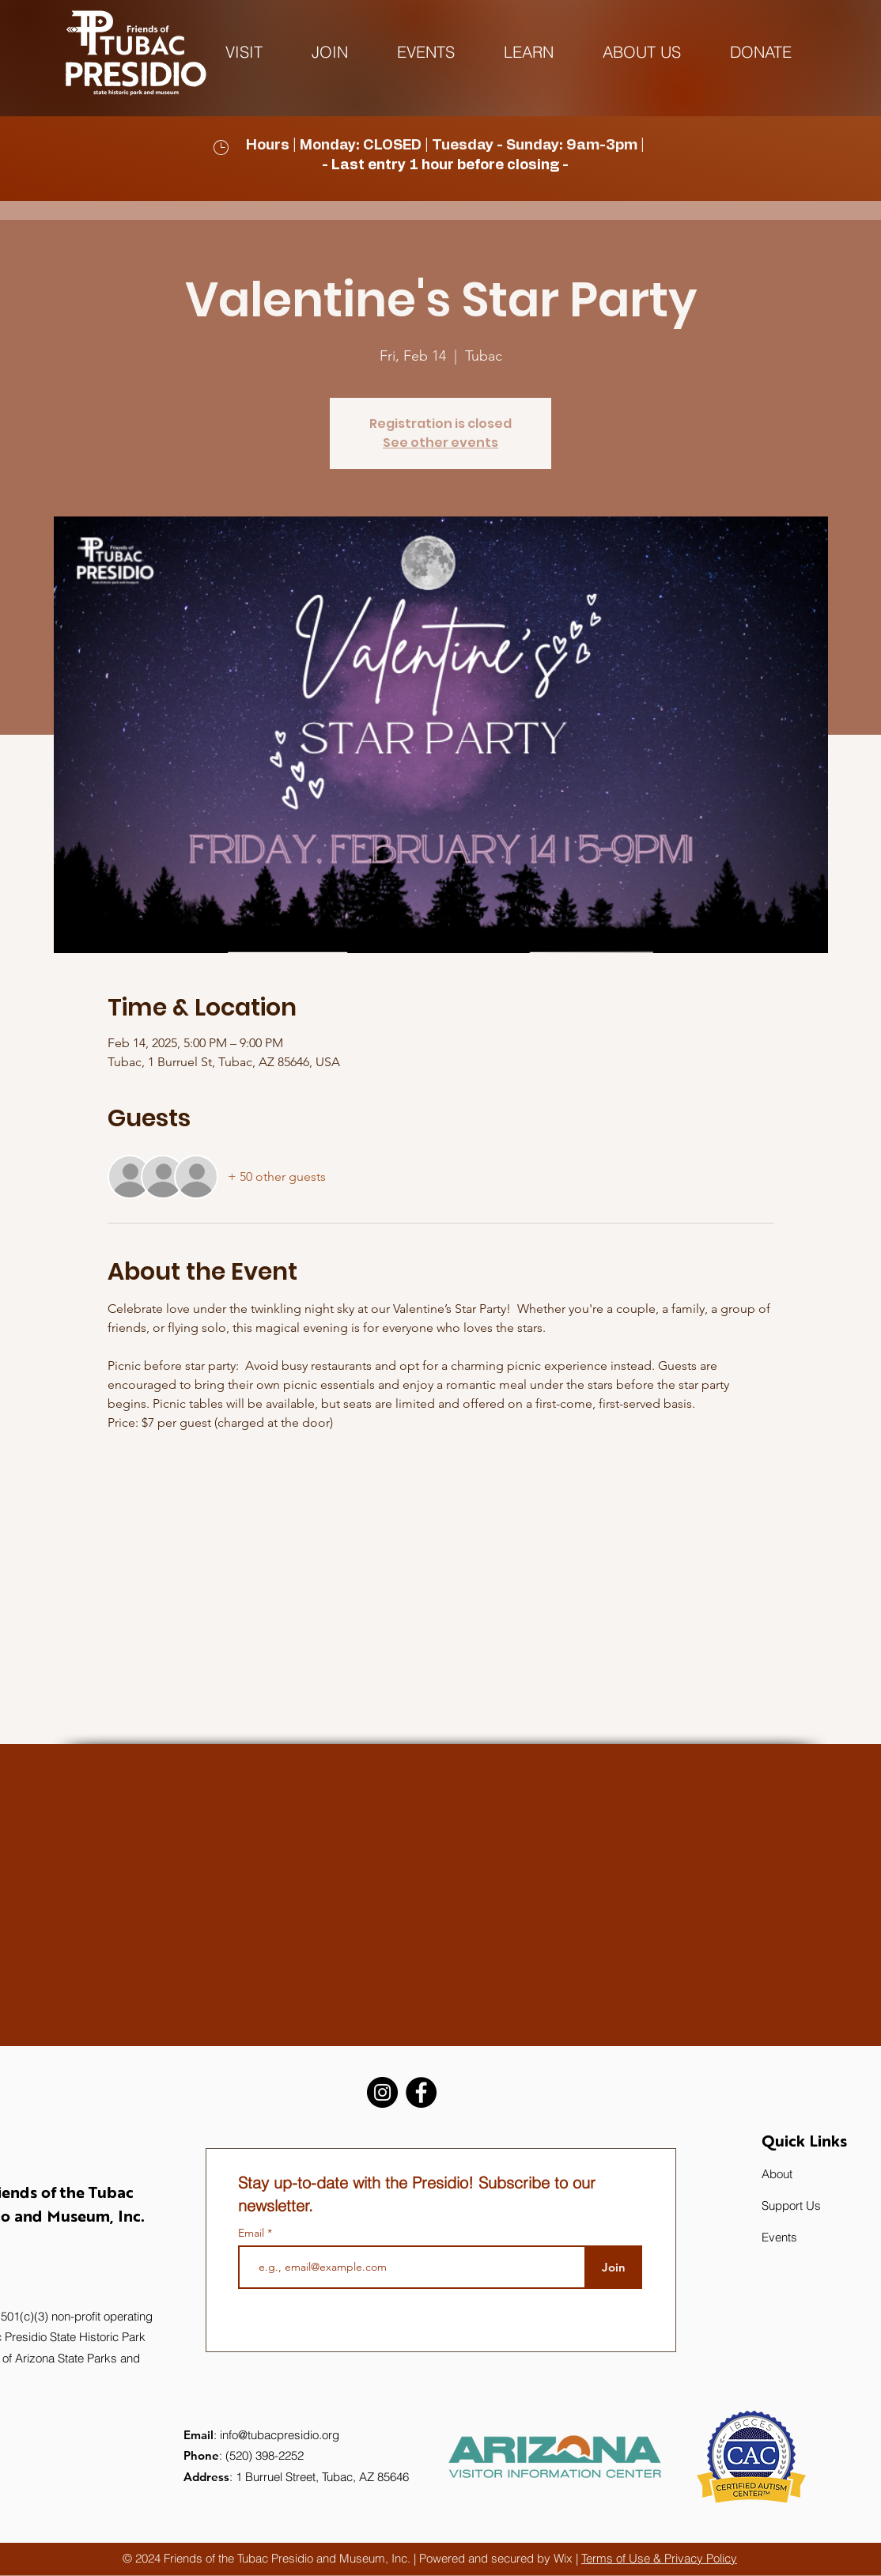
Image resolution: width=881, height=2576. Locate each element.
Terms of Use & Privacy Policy (659, 2558)
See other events (440, 442)
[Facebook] (421, 2092)
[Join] (613, 2267)
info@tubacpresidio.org (279, 2434)
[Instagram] (382, 2092)
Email (252, 2232)
